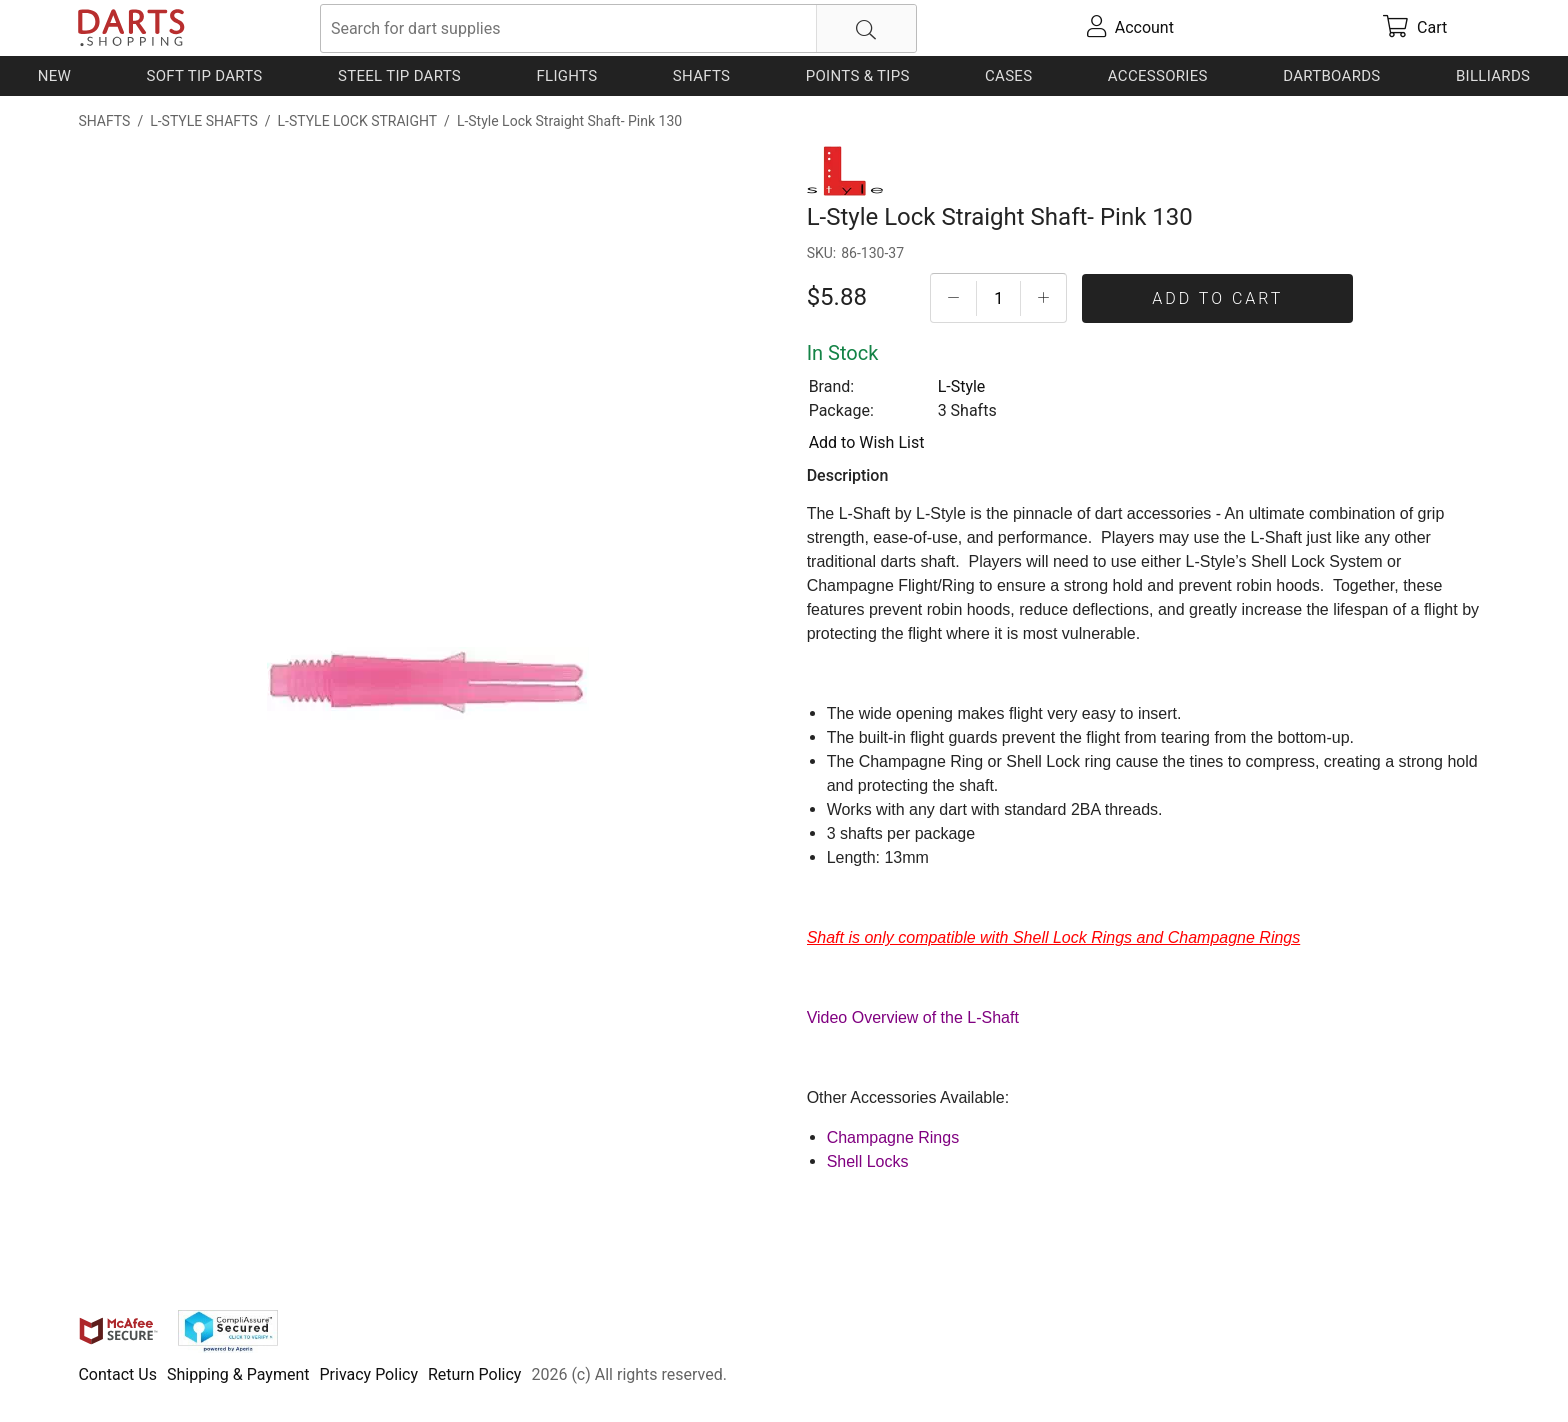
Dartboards (1331, 76)
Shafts (702, 76)
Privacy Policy (368, 1374)
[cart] (1415, 28)
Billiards (1493, 76)
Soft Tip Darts (205, 76)
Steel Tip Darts (399, 76)
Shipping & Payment (238, 1374)
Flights (566, 76)
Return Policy (474, 1374)
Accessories (1158, 76)
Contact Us (117, 1374)
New (54, 76)
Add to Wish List (867, 442)
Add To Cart (1217, 298)
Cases (1008, 76)
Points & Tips (858, 76)
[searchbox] (618, 28)
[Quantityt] (998, 298)
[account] (1130, 28)
